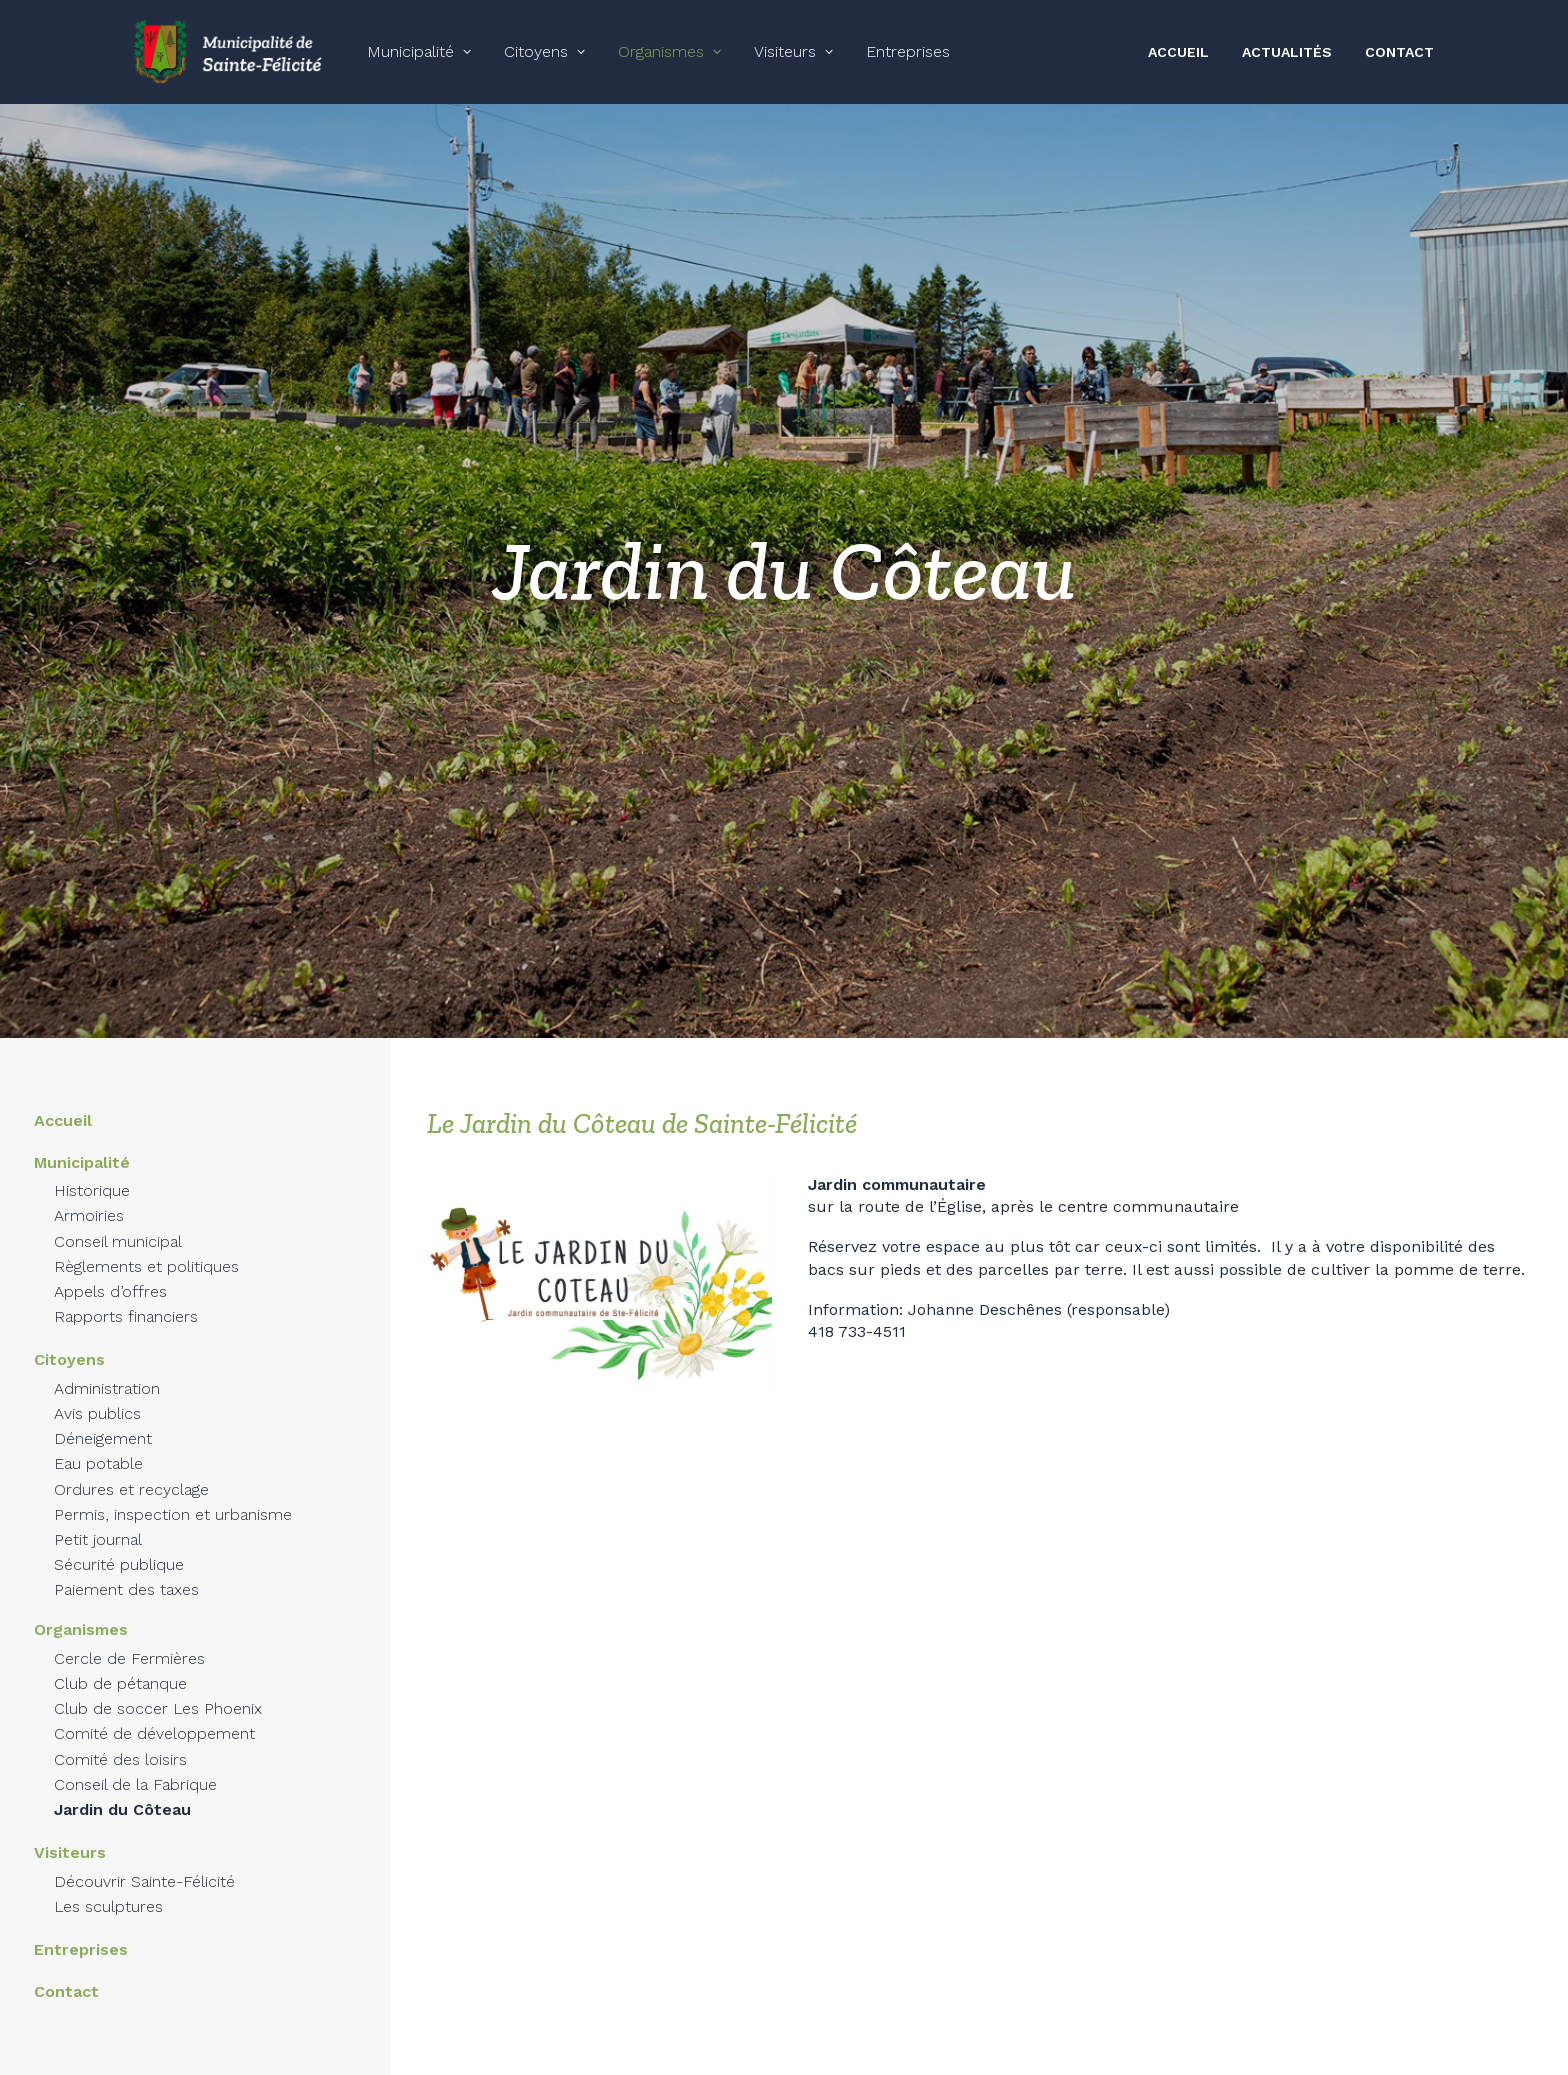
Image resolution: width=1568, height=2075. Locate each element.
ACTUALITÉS (1287, 52)
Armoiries (89, 1197)
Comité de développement (154, 1715)
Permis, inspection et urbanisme (173, 1495)
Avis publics (97, 1394)
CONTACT (1399, 52)
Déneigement (103, 1419)
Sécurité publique (119, 1545)
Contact (66, 1973)
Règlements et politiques (146, 1247)
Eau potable (98, 1445)
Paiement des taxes (126, 1571)
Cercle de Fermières (129, 1639)
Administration (107, 1369)
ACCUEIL (1178, 52)
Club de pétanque (120, 1664)
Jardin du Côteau (122, 1790)
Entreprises (908, 51)
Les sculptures (108, 1887)
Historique (92, 1172)
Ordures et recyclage (131, 1470)
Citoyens (544, 51)
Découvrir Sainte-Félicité (144, 1862)
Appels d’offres (110, 1272)
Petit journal (98, 1520)
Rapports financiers (126, 1298)
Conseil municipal (118, 1222)
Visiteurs (793, 51)
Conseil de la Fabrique (135, 1765)
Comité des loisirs (120, 1740)
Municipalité (419, 51)
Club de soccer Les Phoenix (158, 1690)
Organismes (669, 51)
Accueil (63, 1101)
